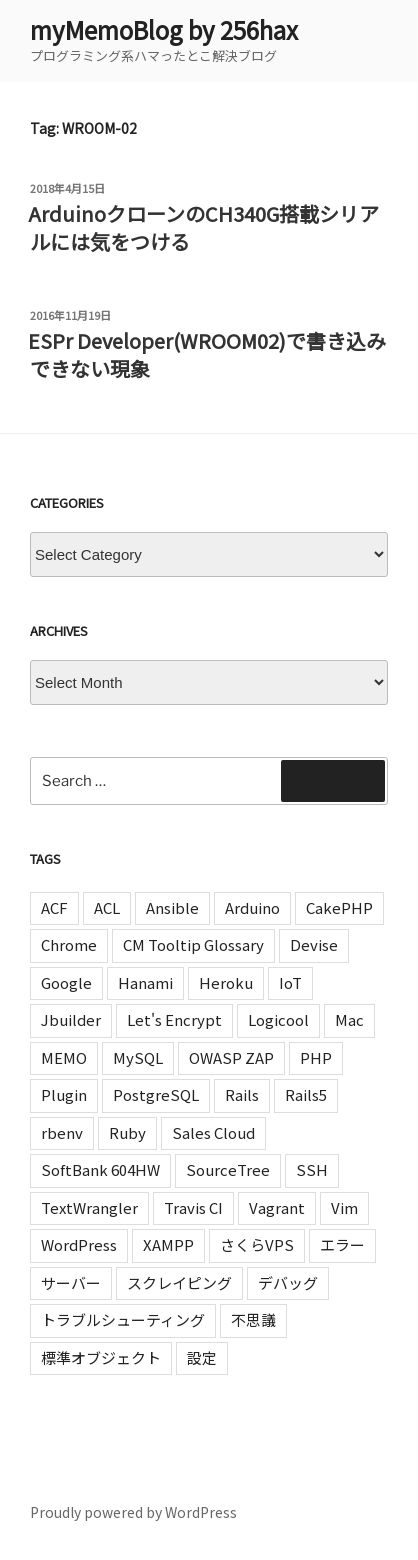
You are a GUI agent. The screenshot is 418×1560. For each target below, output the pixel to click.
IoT (290, 982)
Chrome (69, 944)
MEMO (64, 1057)
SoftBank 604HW (100, 1169)
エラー (342, 1244)
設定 (202, 1357)
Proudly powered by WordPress (133, 1512)
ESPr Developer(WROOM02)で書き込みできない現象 (207, 354)
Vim (344, 1207)
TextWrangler (89, 1207)
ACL (107, 907)
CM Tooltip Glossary (193, 944)
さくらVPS (257, 1244)
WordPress (79, 1244)
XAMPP (168, 1244)
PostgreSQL (156, 1094)
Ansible (172, 907)
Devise (314, 944)
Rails (242, 1094)
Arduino (252, 907)
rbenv (62, 1132)
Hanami (145, 982)
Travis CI (193, 1207)
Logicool (278, 1019)
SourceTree (228, 1169)
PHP (316, 1057)
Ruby (127, 1132)
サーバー (71, 1282)
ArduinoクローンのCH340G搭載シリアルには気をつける (203, 227)
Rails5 (306, 1094)
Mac (349, 1019)
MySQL (138, 1057)
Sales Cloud (213, 1132)
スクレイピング (179, 1282)
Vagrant (277, 1207)
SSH (312, 1169)
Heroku (226, 982)
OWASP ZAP (231, 1057)
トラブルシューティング (123, 1319)
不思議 (253, 1319)
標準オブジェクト (101, 1357)
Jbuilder (71, 1019)
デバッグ (288, 1282)
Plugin (64, 1094)
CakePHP (339, 907)
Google (66, 982)
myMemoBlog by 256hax (164, 29)
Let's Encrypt (174, 1019)
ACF (54, 907)
